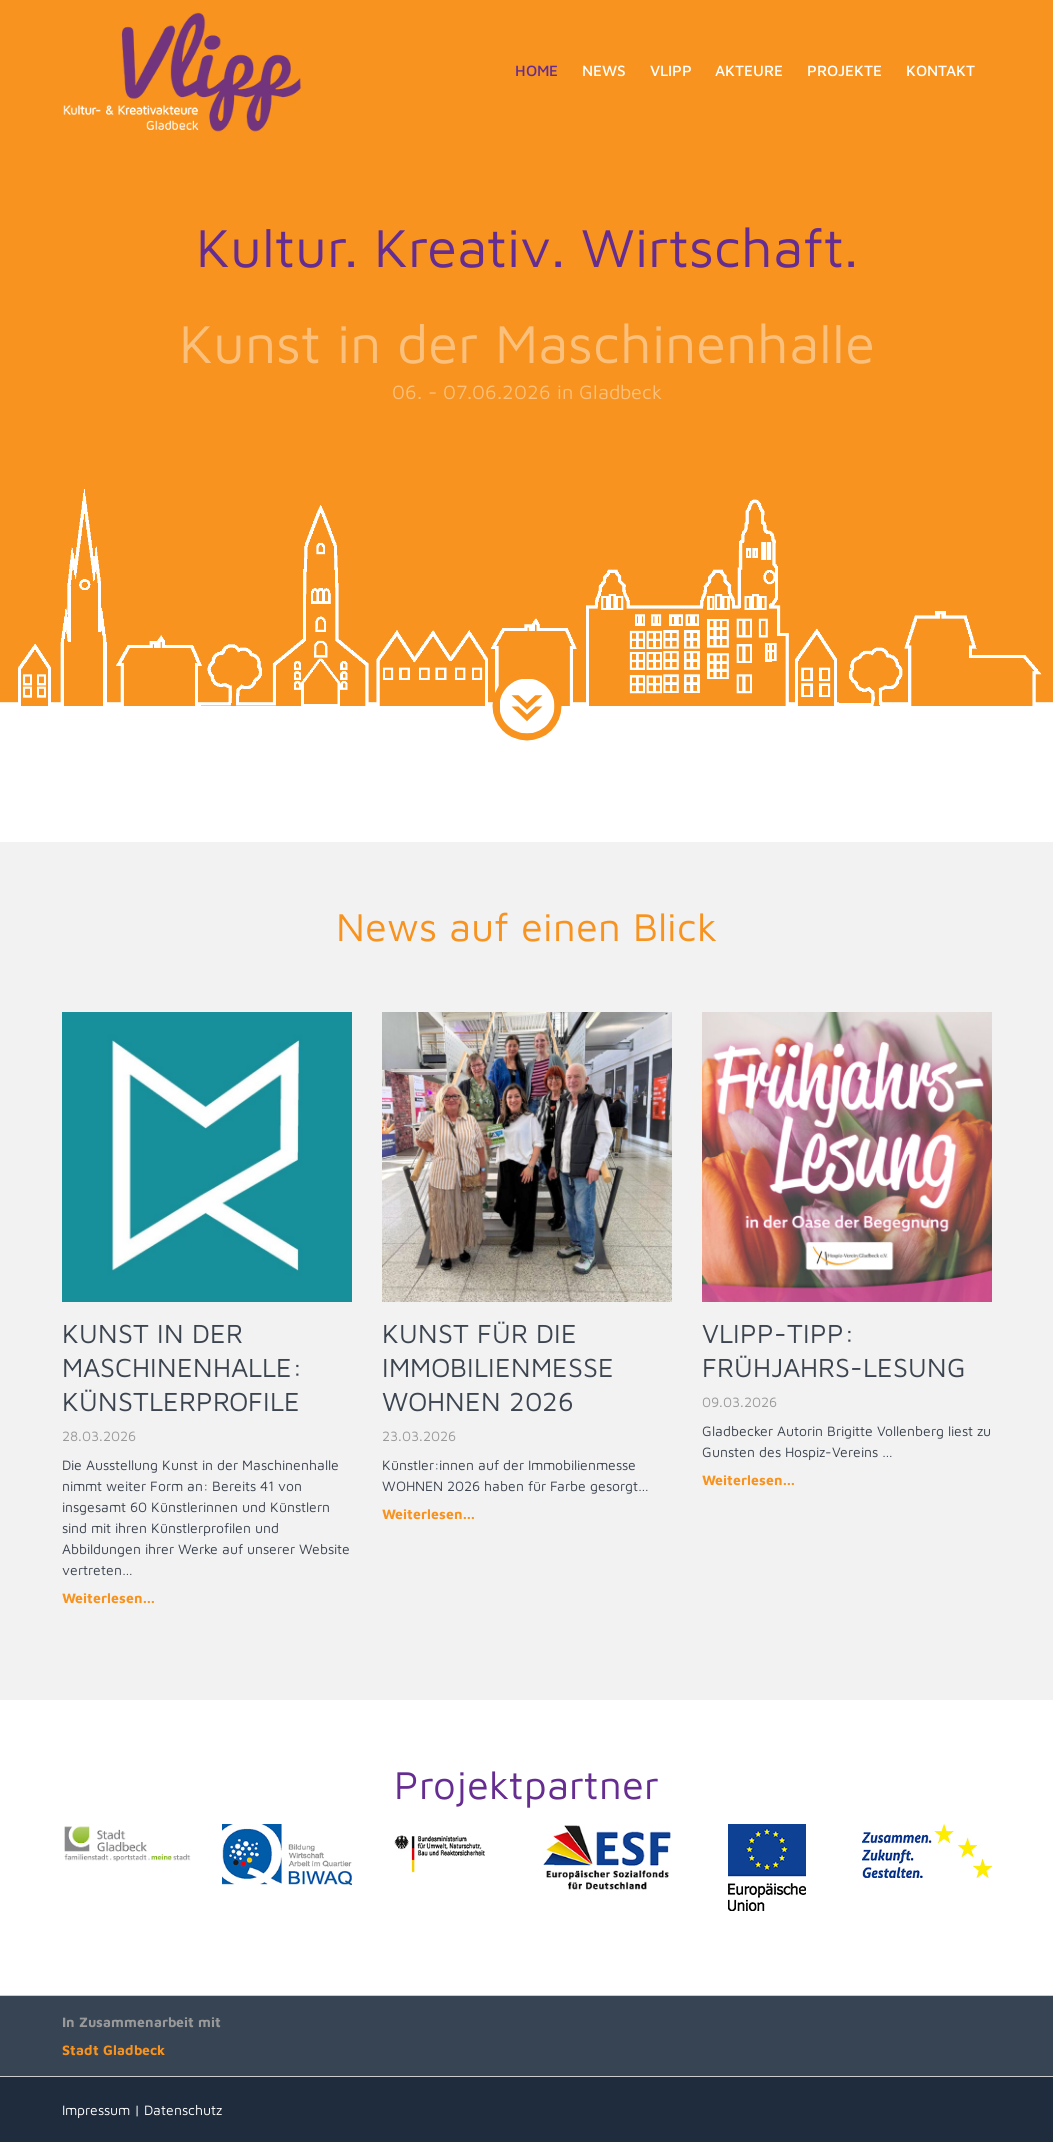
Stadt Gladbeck (113, 2049)
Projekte (844, 70)
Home (536, 70)
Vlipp (671, 70)
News (604, 70)
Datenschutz (183, 2109)
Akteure (749, 70)
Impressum (96, 2109)
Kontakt (940, 70)
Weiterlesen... (108, 1597)
